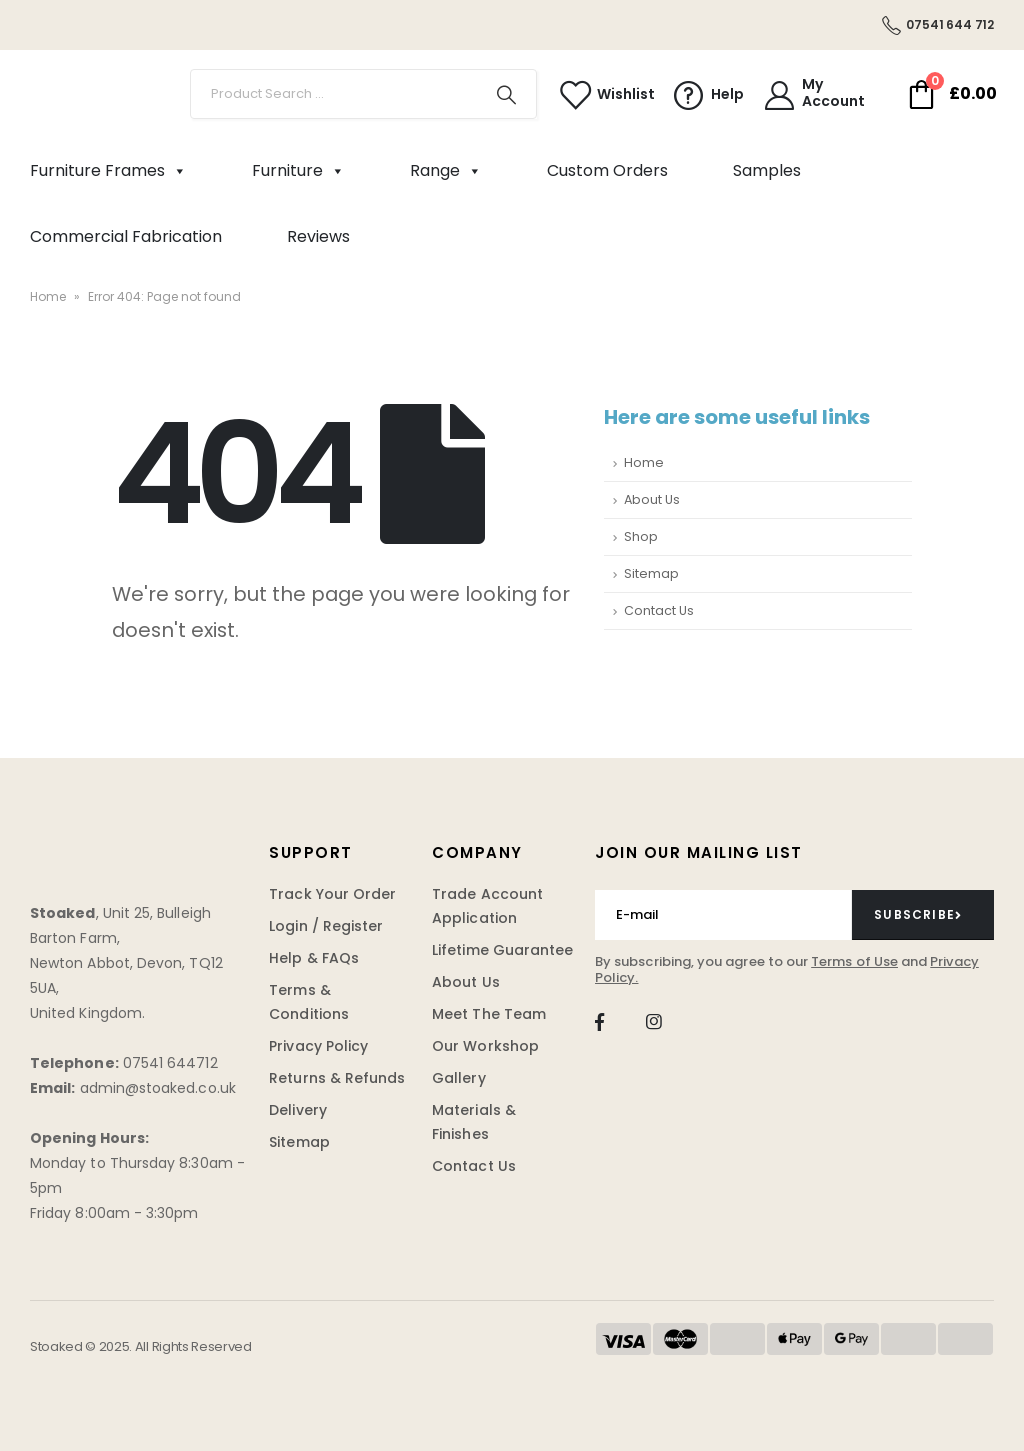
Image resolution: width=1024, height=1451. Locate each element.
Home (48, 296)
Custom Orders (607, 170)
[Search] (507, 94)
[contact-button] (923, 915)
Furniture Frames (108, 171)
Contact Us (659, 610)
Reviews (318, 236)
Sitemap (651, 573)
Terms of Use (854, 961)
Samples (767, 170)
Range (446, 171)
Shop (641, 536)
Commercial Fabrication (126, 236)
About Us (652, 499)
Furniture (298, 171)
